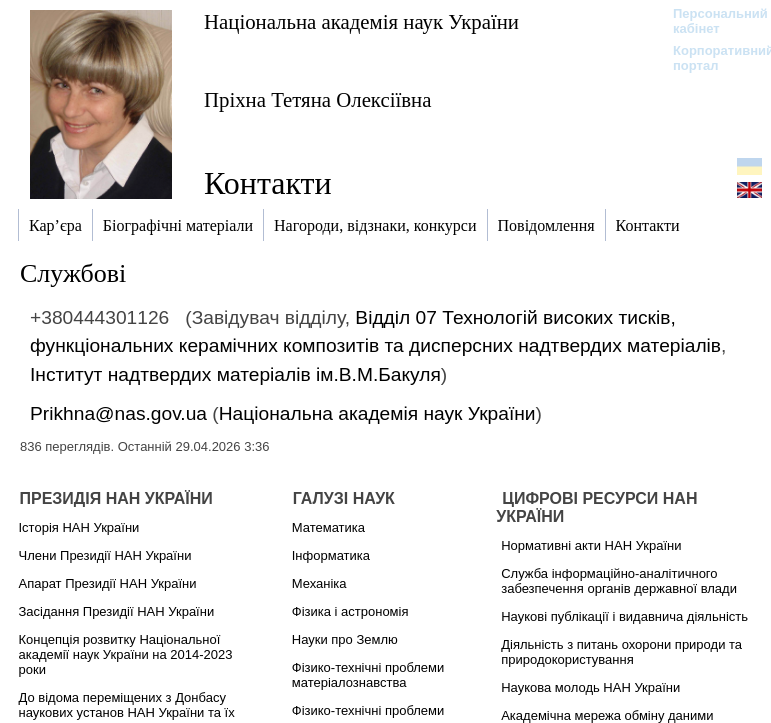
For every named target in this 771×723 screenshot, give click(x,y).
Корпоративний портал (710, 58)
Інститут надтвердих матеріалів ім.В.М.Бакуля (235, 374)
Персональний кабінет (710, 21)
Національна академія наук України (361, 21)
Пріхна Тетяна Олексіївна (317, 99)
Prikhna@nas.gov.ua (118, 413)
